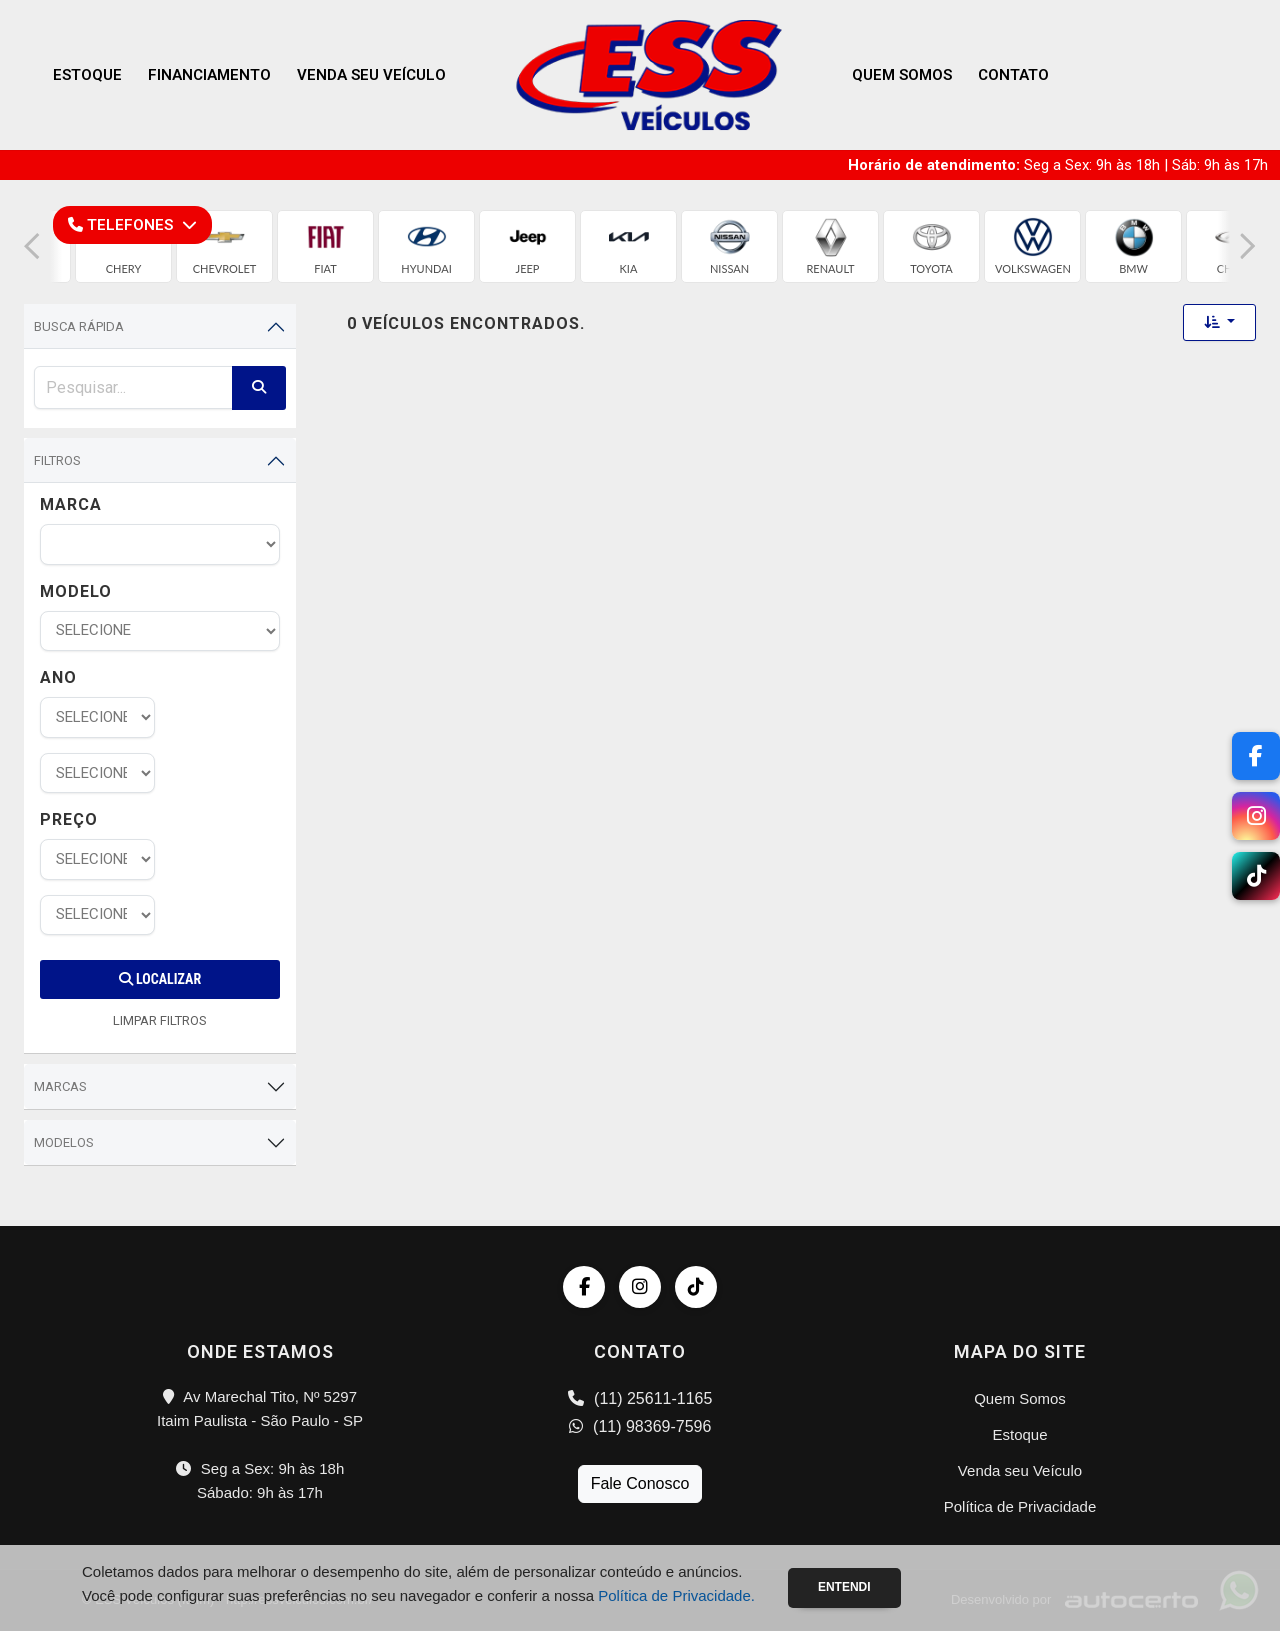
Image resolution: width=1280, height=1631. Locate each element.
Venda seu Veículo (371, 75)
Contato (1013, 75)
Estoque (87, 75)
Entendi (844, 1587)
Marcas (60, 1086)
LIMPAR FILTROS (160, 1020)
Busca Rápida (79, 326)
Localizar (160, 979)
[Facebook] (1256, 756)
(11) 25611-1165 (640, 1398)
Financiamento (209, 75)
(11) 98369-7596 (640, 1426)
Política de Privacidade (1020, 1506)
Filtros (57, 460)
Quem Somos (902, 75)
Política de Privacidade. (676, 1595)
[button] (32, 246)
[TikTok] (1256, 876)
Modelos (64, 1142)
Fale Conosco (640, 1483)
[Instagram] (1256, 816)
